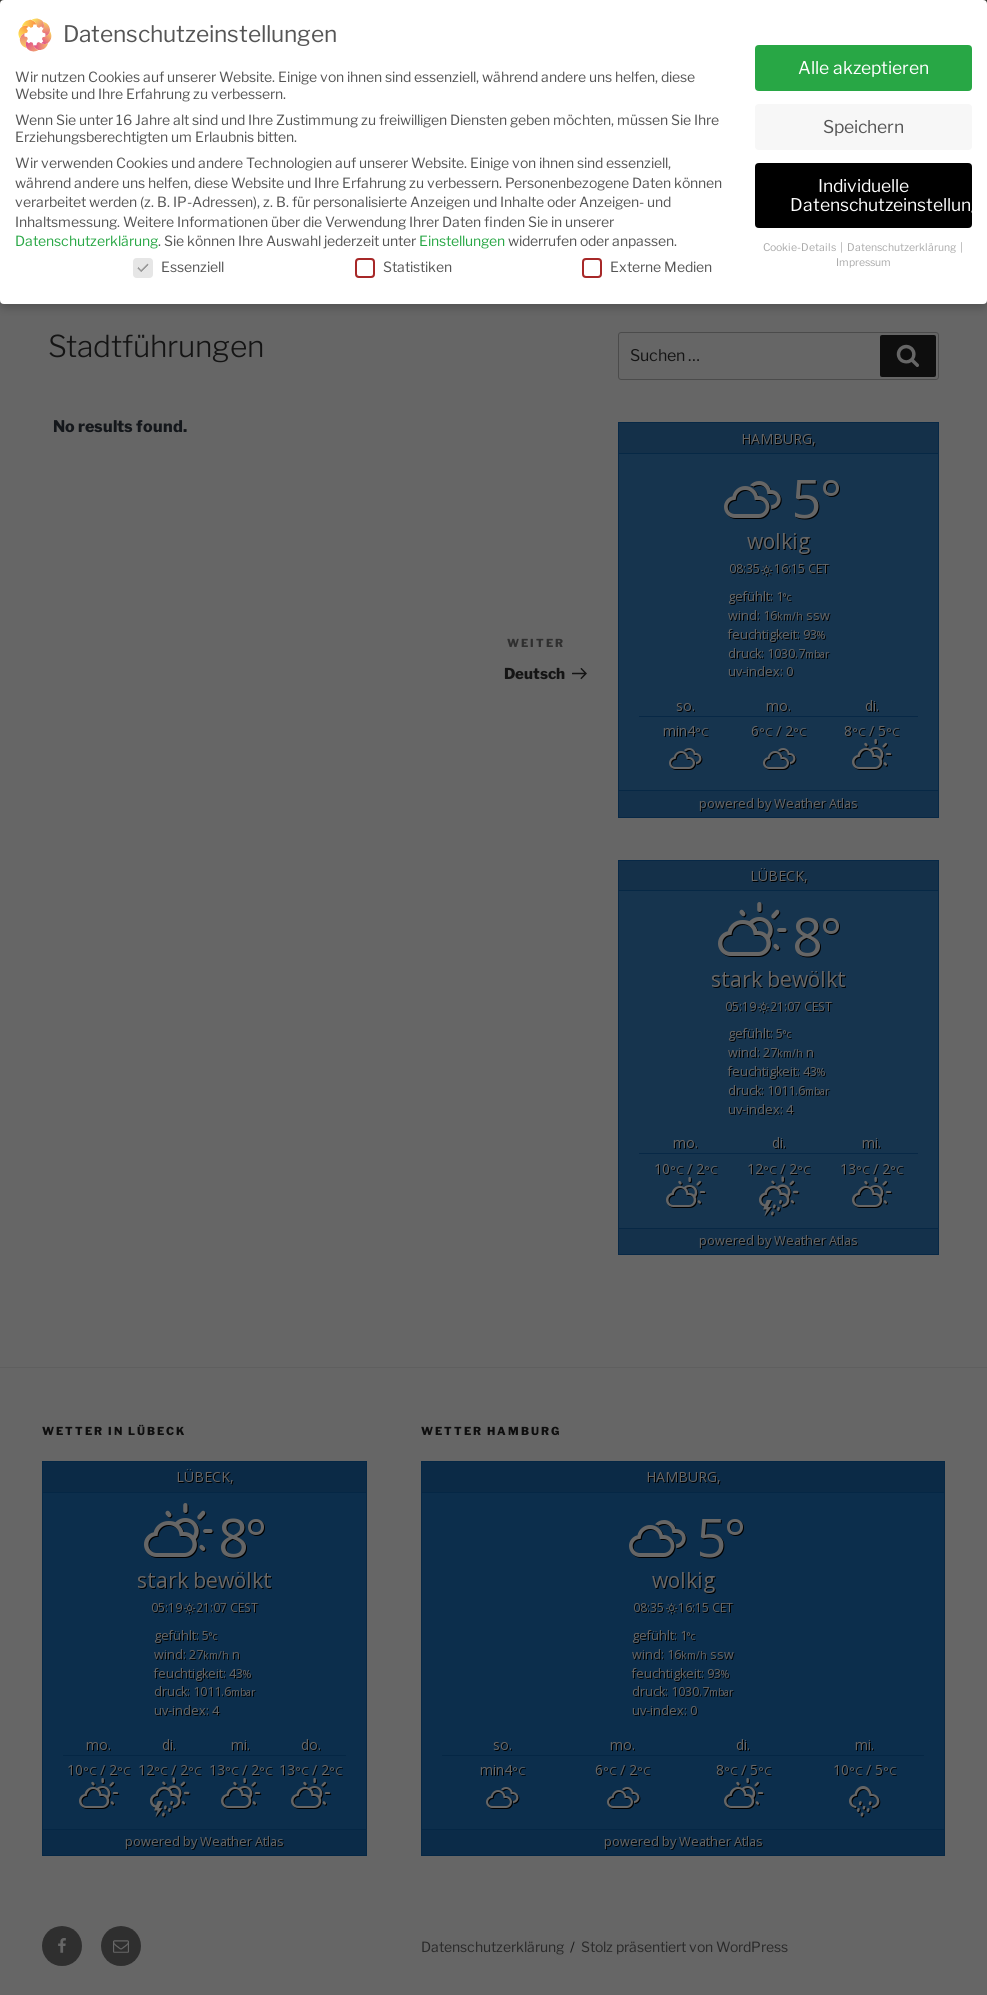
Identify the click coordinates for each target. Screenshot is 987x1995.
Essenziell (178, 258)
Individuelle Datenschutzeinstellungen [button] (881, 187)
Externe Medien (647, 258)
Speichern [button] (863, 118)
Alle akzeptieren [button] (863, 59)
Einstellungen (462, 233)
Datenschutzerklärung (86, 233)
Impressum (863, 254)
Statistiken (403, 258)
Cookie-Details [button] (800, 240)
